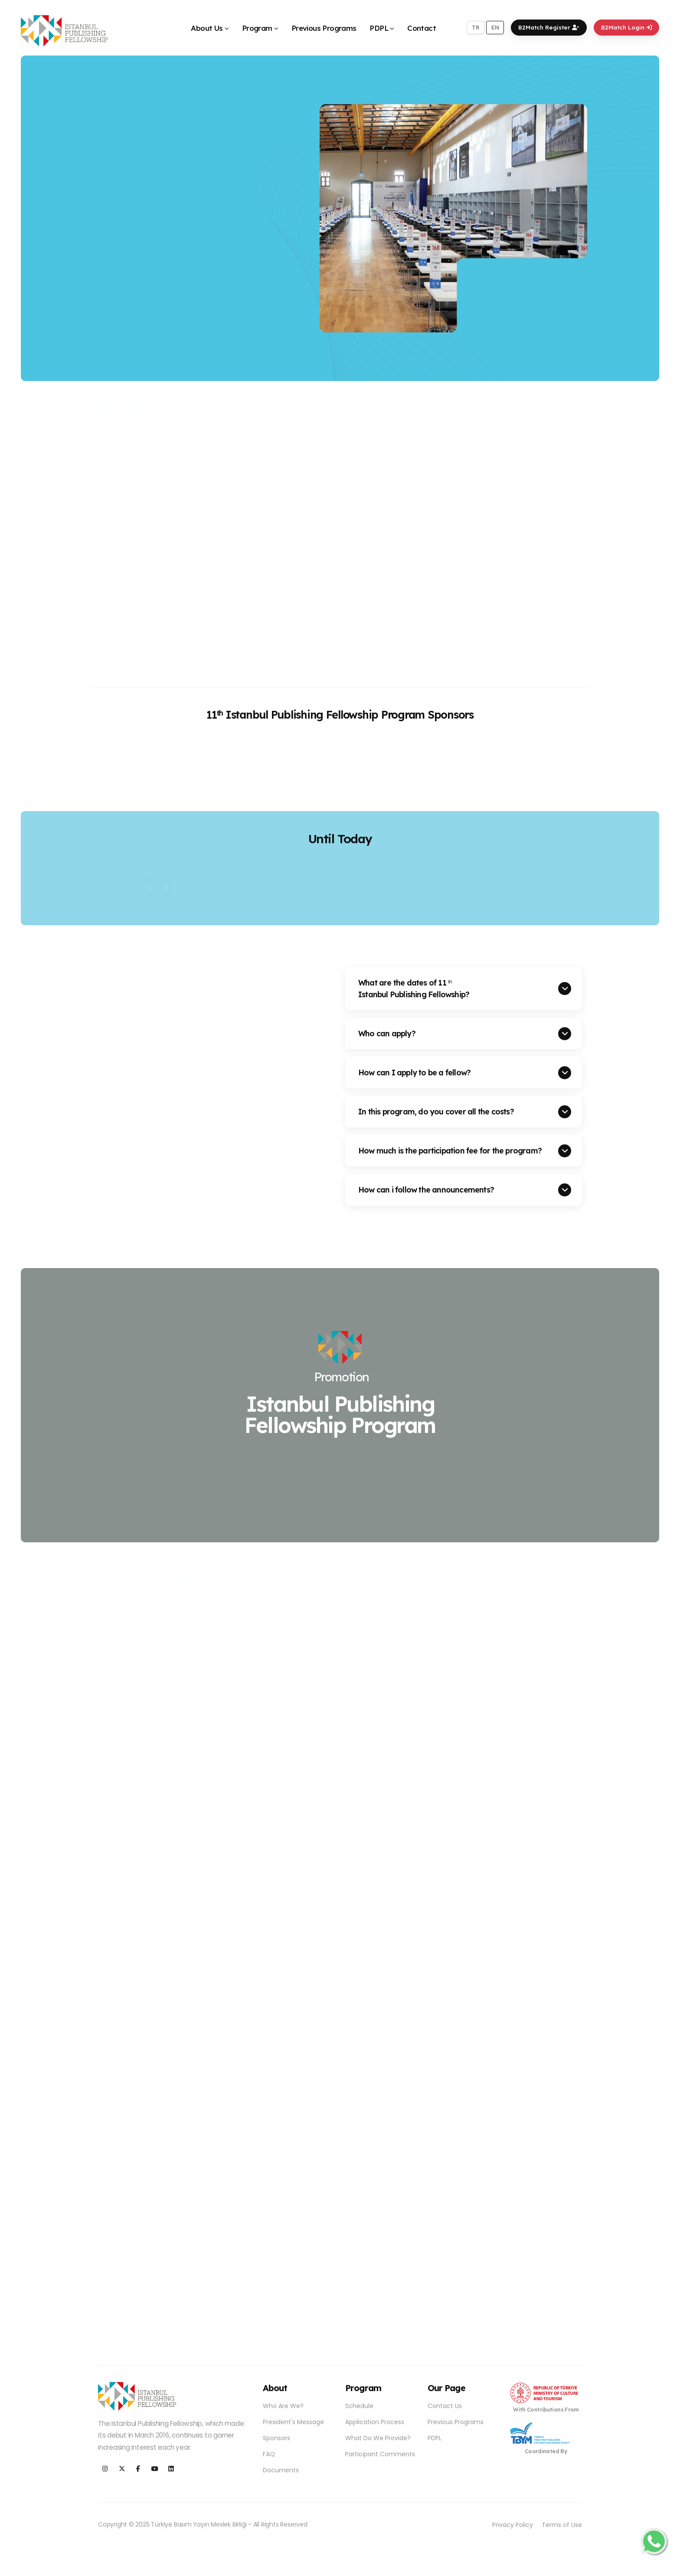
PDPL (378, 28)
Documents (281, 2470)
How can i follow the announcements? (426, 1189)
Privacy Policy (512, 2524)
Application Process (374, 2422)
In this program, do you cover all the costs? (436, 1111)
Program (257, 28)
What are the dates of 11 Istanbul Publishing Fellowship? (413, 988)
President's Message (293, 2422)
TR (476, 27)
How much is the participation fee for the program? (450, 1150)
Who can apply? (386, 1033)
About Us (206, 28)
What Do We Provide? (378, 2438)
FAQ (269, 2454)
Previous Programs (323, 28)
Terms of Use (562, 2524)
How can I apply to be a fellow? (414, 1072)
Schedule (359, 2406)
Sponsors (276, 2438)
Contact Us (445, 2406)
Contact (421, 28)
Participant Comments (380, 2454)
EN (495, 27)
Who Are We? (283, 2406)
